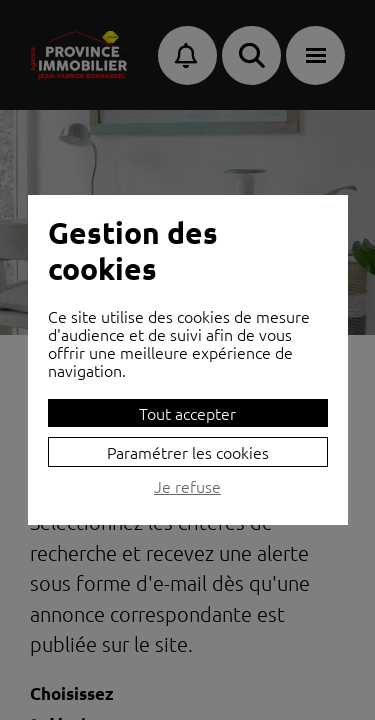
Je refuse (187, 487)
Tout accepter (187, 413)
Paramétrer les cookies (188, 452)
